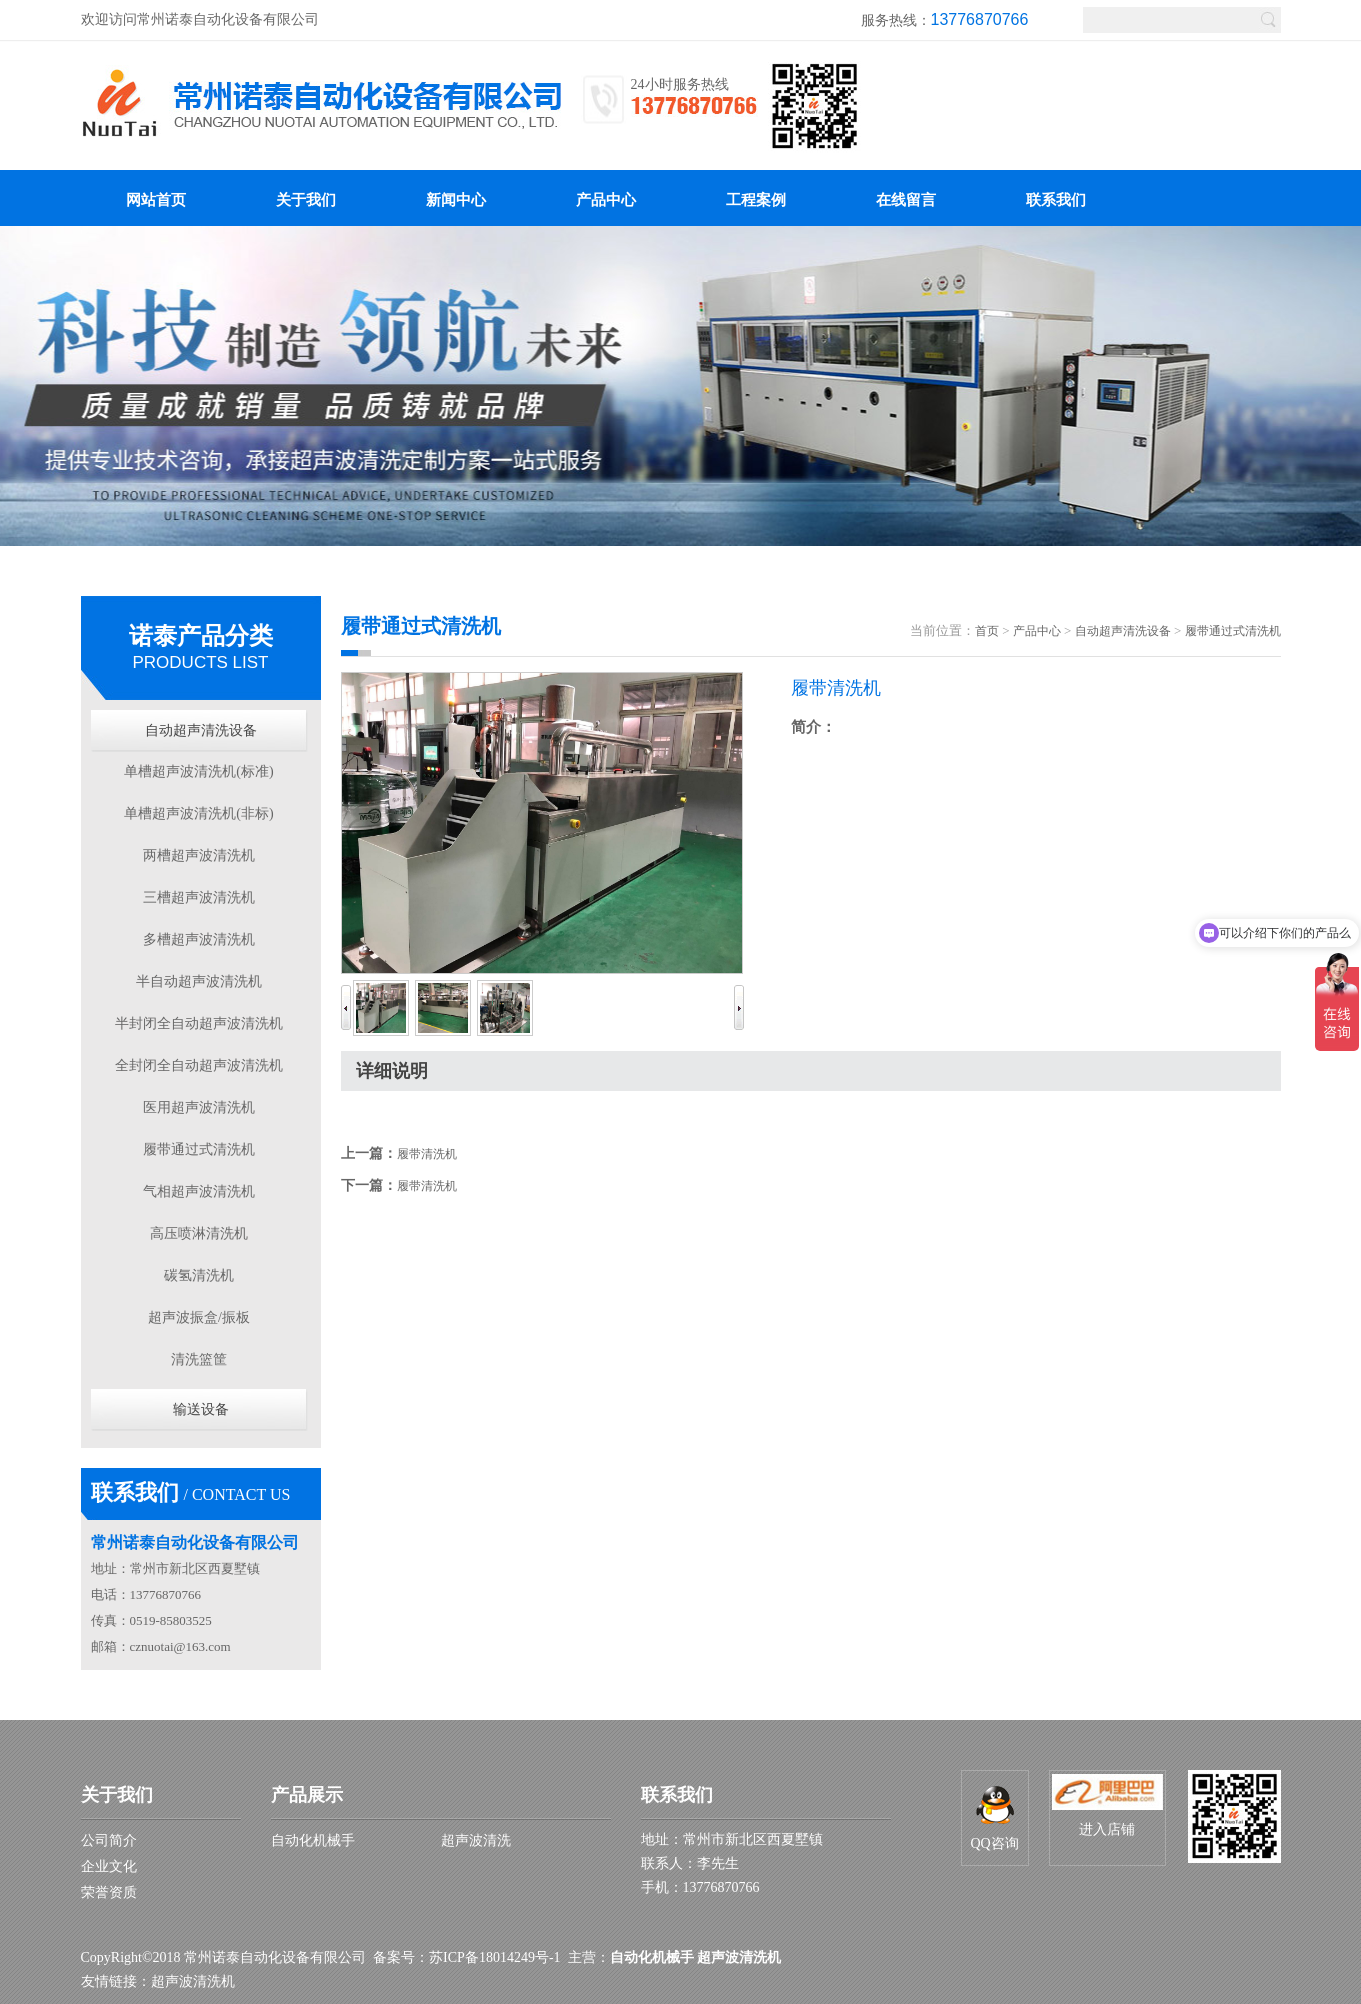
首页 (987, 631)
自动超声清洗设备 (201, 730)
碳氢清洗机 (199, 1275)
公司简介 (109, 1840)
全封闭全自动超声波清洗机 (199, 1065)
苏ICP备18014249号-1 (494, 1957)
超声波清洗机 (193, 1981)
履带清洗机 (427, 1154)
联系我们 (677, 1795)
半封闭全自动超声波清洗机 (199, 1023)
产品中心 (1037, 631)
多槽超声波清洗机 (199, 939)
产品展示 (307, 1795)
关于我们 (117, 1795)
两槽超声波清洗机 (199, 855)
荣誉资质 (109, 1892)
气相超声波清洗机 (199, 1191)
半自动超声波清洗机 (199, 981)
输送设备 (201, 1409)
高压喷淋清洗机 (199, 1233)
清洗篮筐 (199, 1359)
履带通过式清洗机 (199, 1149)
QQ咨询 (994, 1818)
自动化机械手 (313, 1840)
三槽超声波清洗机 (199, 897)
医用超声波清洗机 (199, 1107)
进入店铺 (1107, 1805)
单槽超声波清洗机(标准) (198, 771)
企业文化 (109, 1866)
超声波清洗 (476, 1840)
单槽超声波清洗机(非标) (198, 813)
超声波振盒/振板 (199, 1317)
